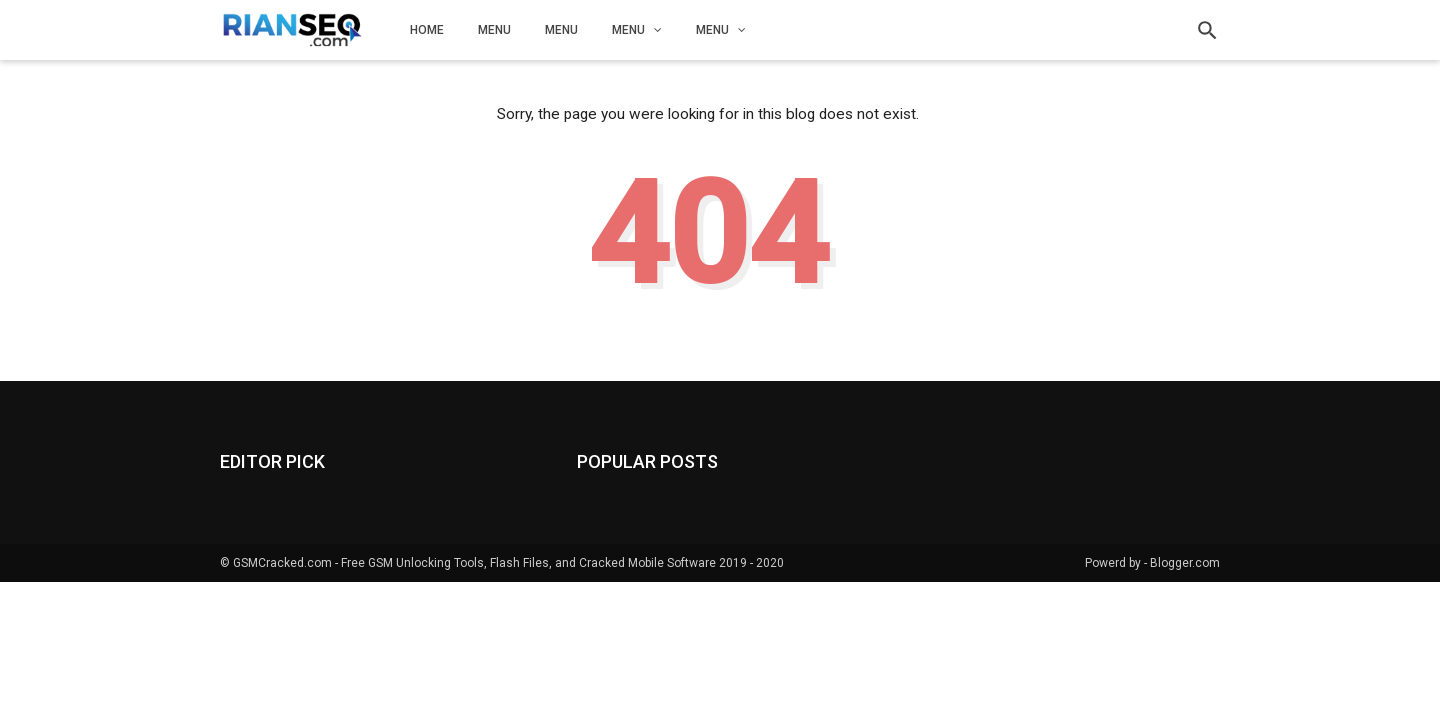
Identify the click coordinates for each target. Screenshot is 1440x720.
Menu (494, 30)
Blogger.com (1185, 563)
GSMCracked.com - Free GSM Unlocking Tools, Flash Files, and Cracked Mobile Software (474, 563)
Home (427, 30)
